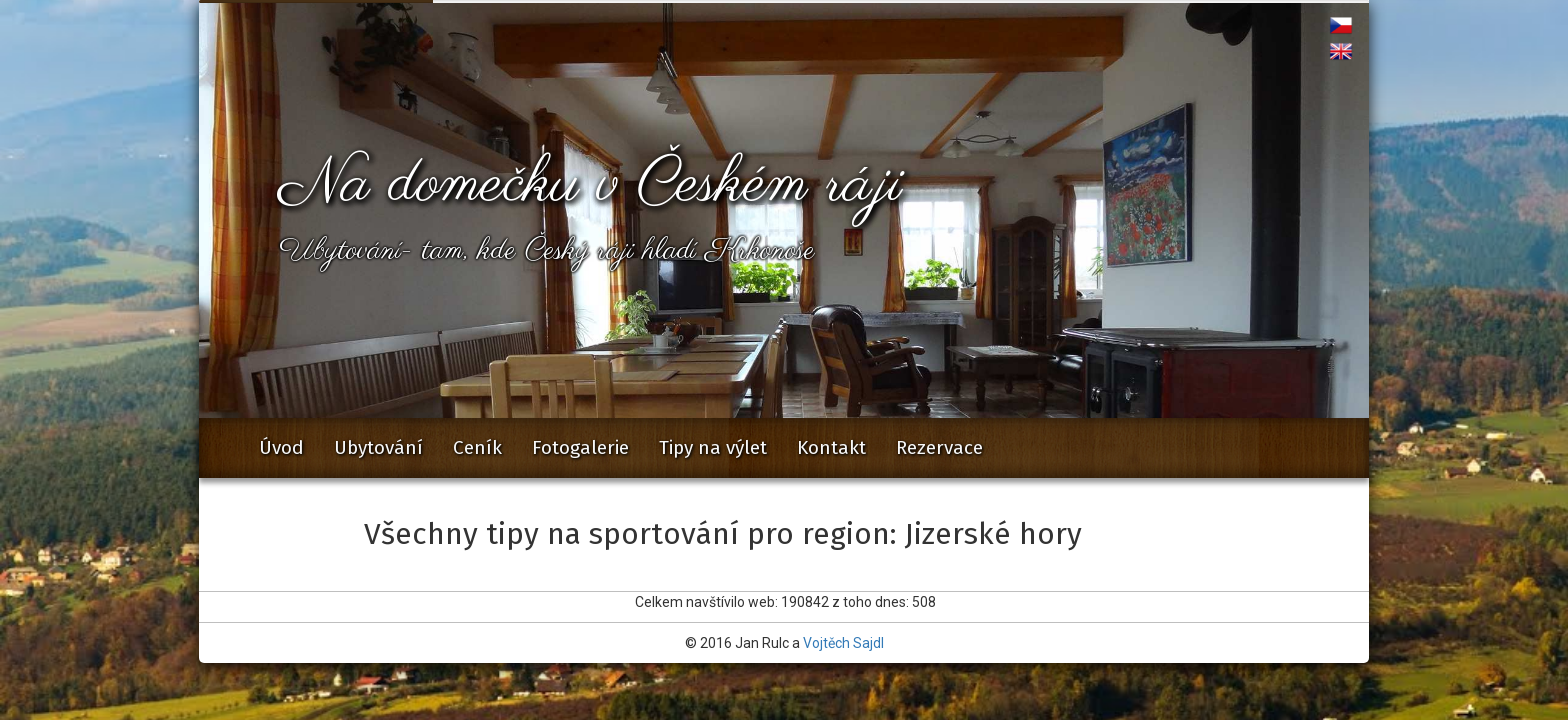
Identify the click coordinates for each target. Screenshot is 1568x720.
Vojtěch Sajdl (843, 643)
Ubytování (378, 447)
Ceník (477, 447)
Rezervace (939, 447)
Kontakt (831, 447)
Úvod (281, 447)
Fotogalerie (580, 447)
